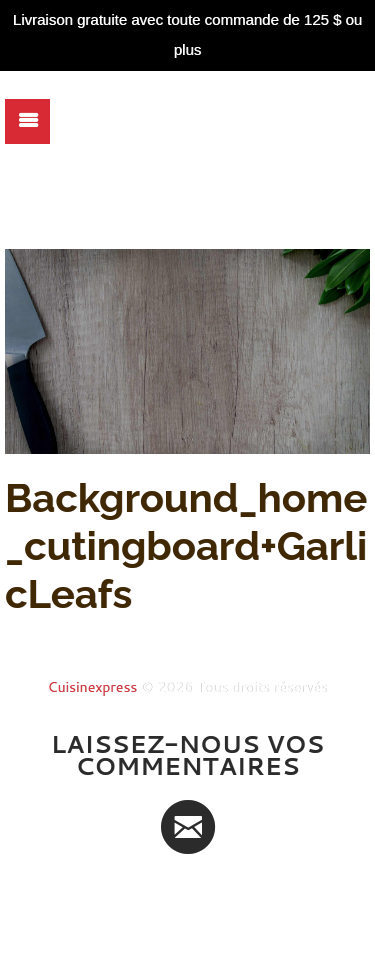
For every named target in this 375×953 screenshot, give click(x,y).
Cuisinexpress (93, 687)
